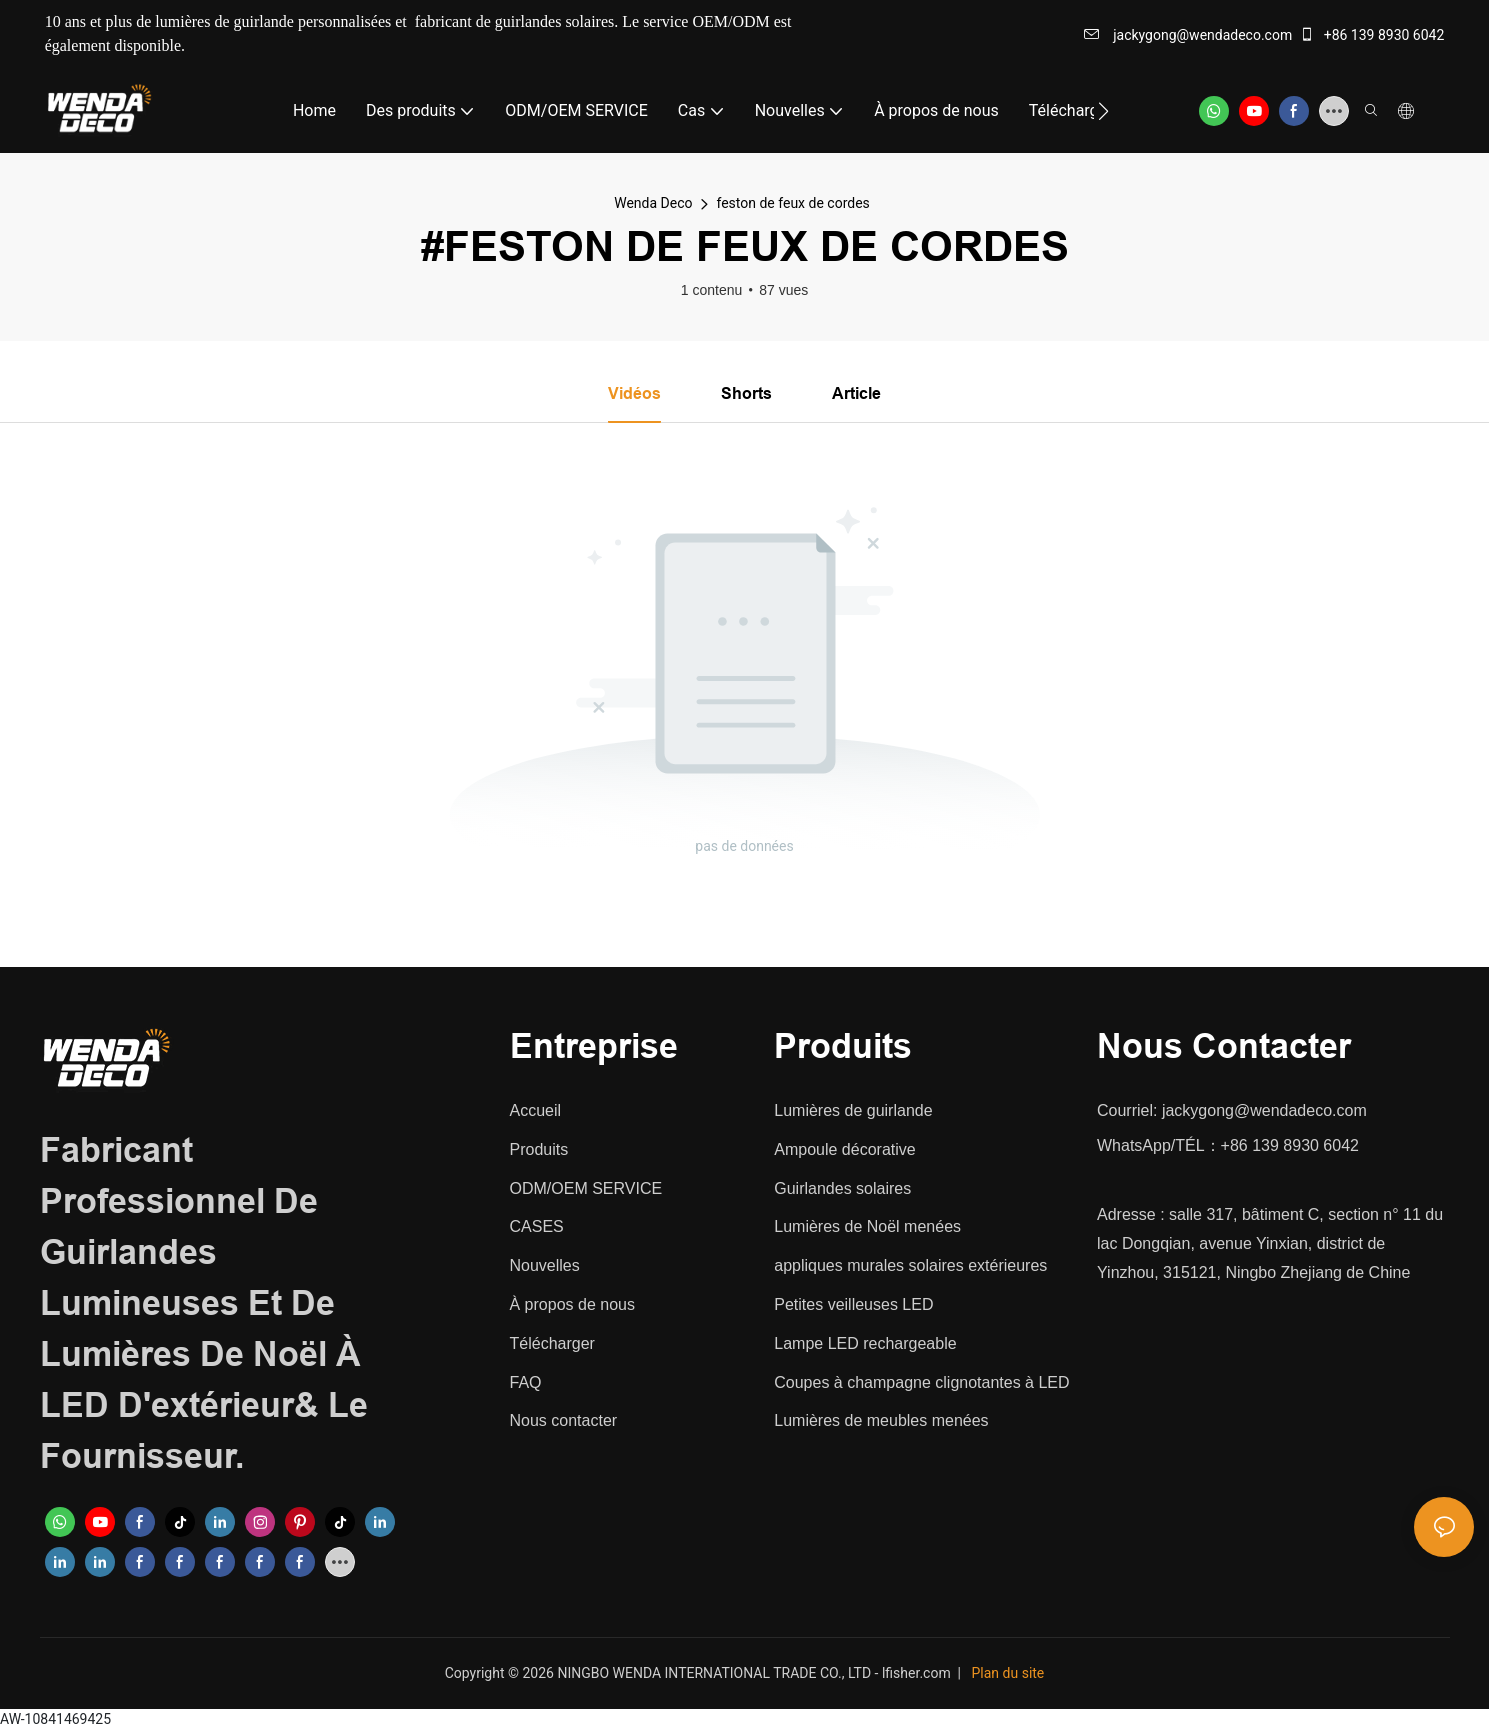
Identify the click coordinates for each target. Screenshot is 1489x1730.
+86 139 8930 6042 (1371, 35)
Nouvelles (545, 1266)
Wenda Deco (653, 203)
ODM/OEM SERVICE (586, 1188)
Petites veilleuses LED (853, 1305)
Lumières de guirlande (853, 1111)
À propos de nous (572, 1305)
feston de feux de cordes (792, 203)
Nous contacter (564, 1421)
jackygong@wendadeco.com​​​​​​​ (1188, 35)
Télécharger (552, 1343)
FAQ (526, 1382)
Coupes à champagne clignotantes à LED (921, 1382)
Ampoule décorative (844, 1149)
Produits (539, 1149)
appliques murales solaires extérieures (910, 1266)
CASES (537, 1227)
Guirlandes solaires (842, 1188)
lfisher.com (918, 1673)
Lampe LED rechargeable (865, 1343)
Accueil (536, 1111)
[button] (1103, 111)
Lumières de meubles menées (881, 1421)
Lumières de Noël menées (867, 1227)
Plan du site (1008, 1673)
